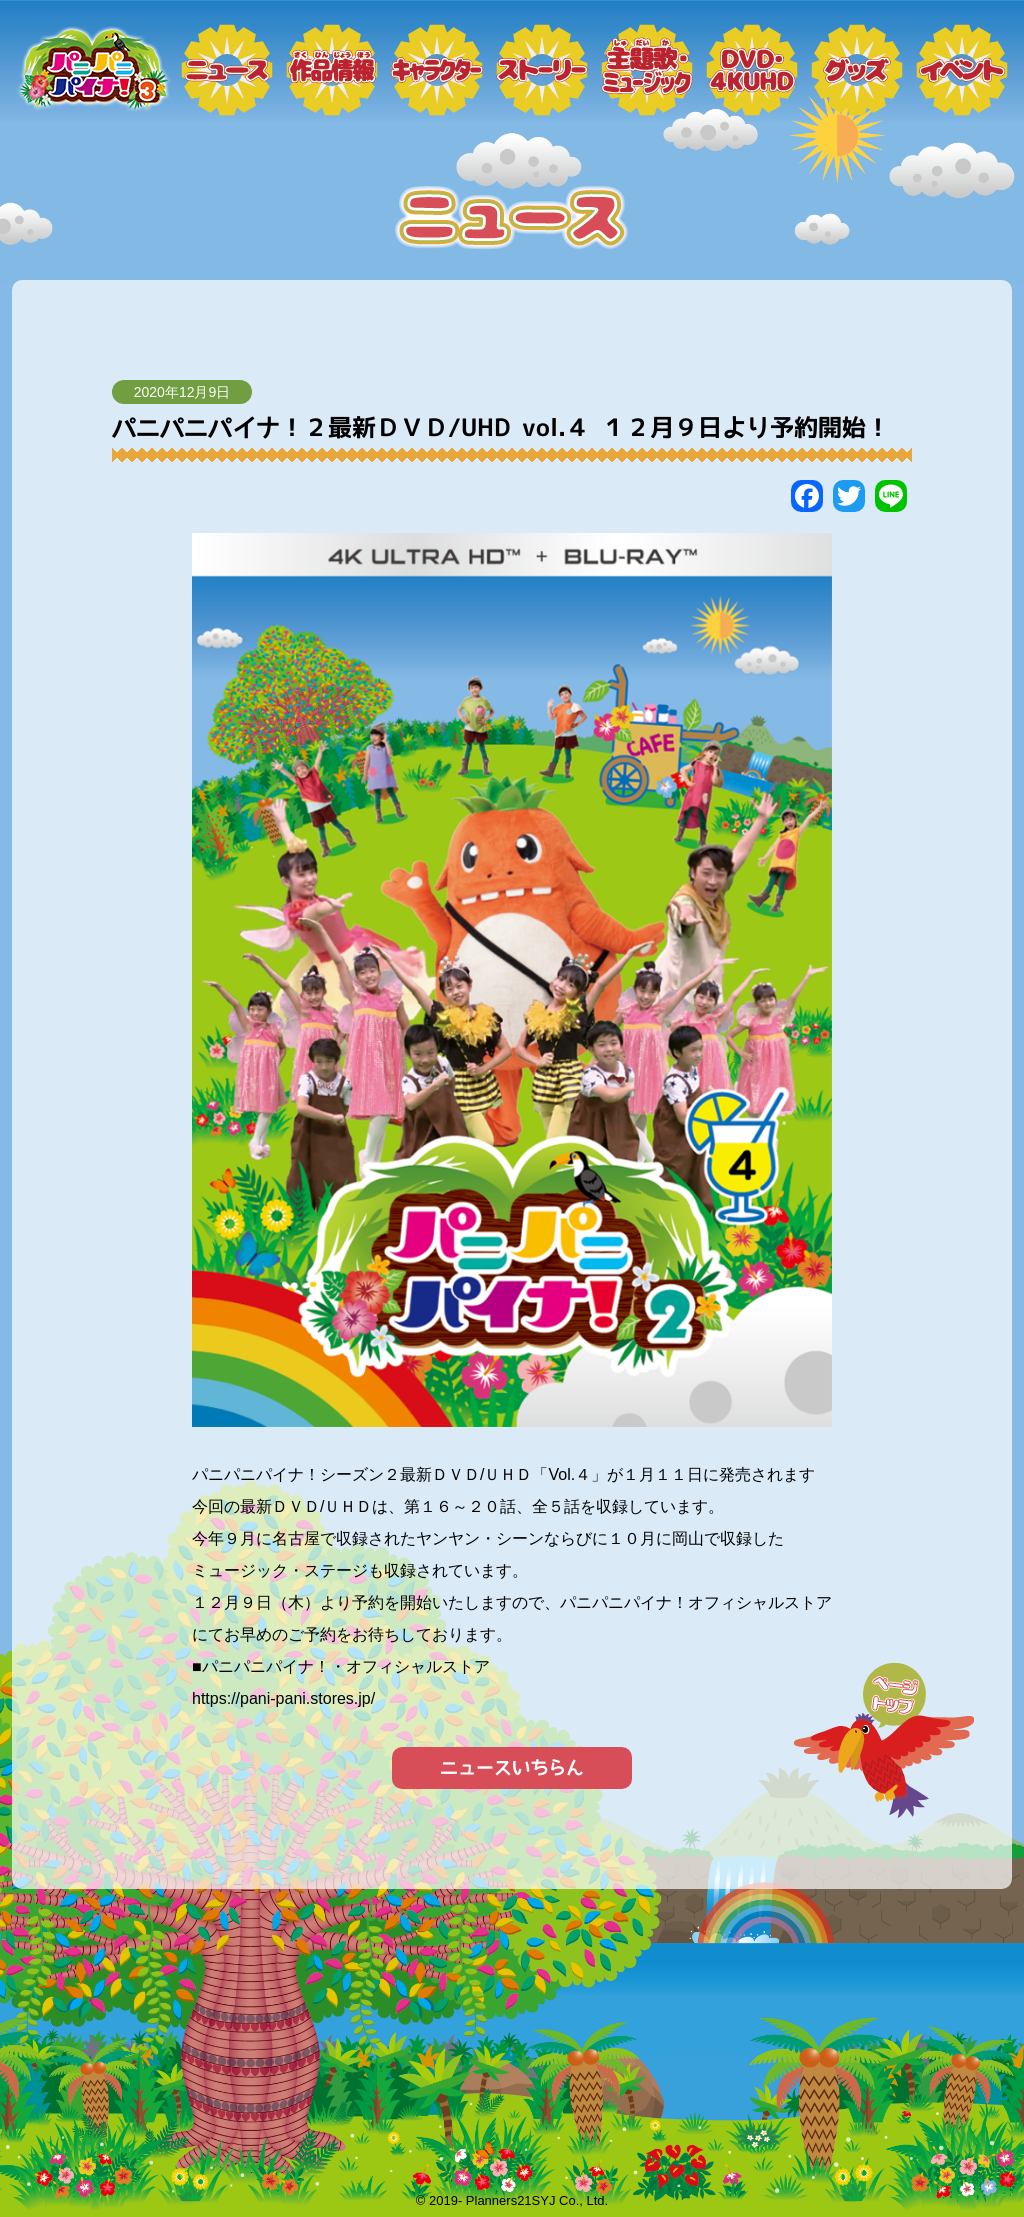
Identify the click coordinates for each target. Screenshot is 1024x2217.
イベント (962, 70)
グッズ (857, 70)
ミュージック (647, 70)
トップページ (92, 70)
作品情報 (332, 70)
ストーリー (542, 70)
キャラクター (437, 70)
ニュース (227, 70)
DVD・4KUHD (752, 70)
